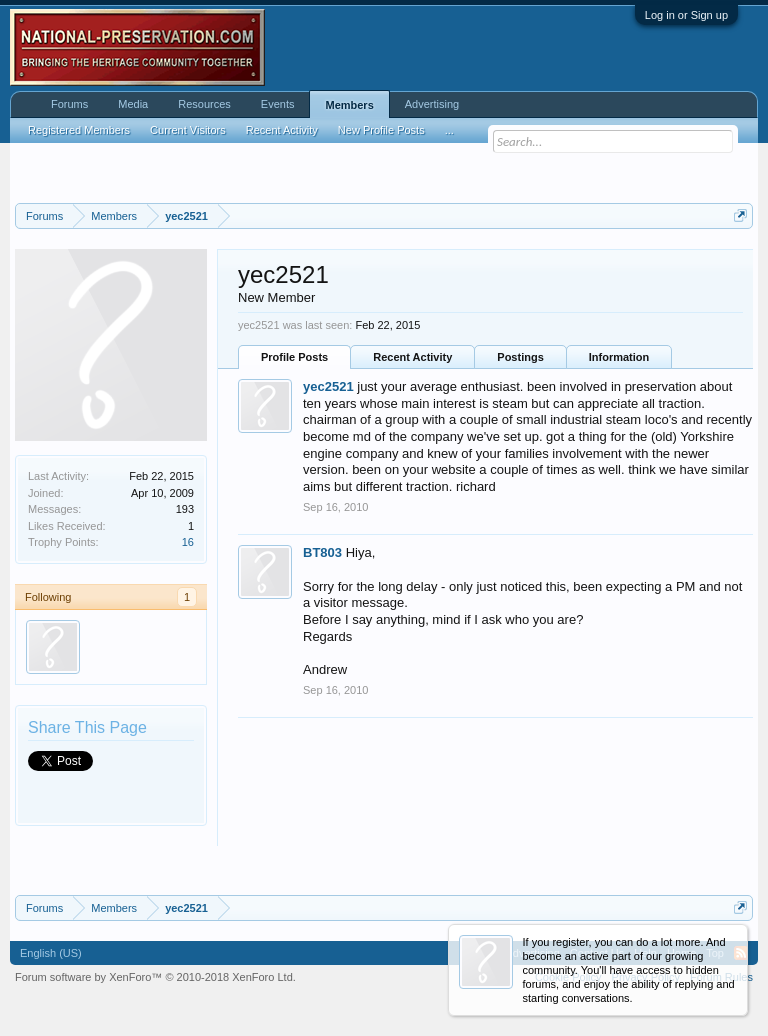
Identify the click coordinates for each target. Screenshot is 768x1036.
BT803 (322, 552)
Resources (204, 104)
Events (278, 104)
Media (133, 104)
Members (349, 105)
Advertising (432, 104)
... (449, 130)
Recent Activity (412, 357)
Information (619, 357)
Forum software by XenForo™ (155, 977)
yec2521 (328, 386)
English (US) (51, 953)
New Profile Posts (381, 130)
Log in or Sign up (686, 15)
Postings (520, 357)
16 (188, 542)
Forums (69, 104)
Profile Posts (294, 357)
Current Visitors (188, 130)
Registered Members (79, 130)
